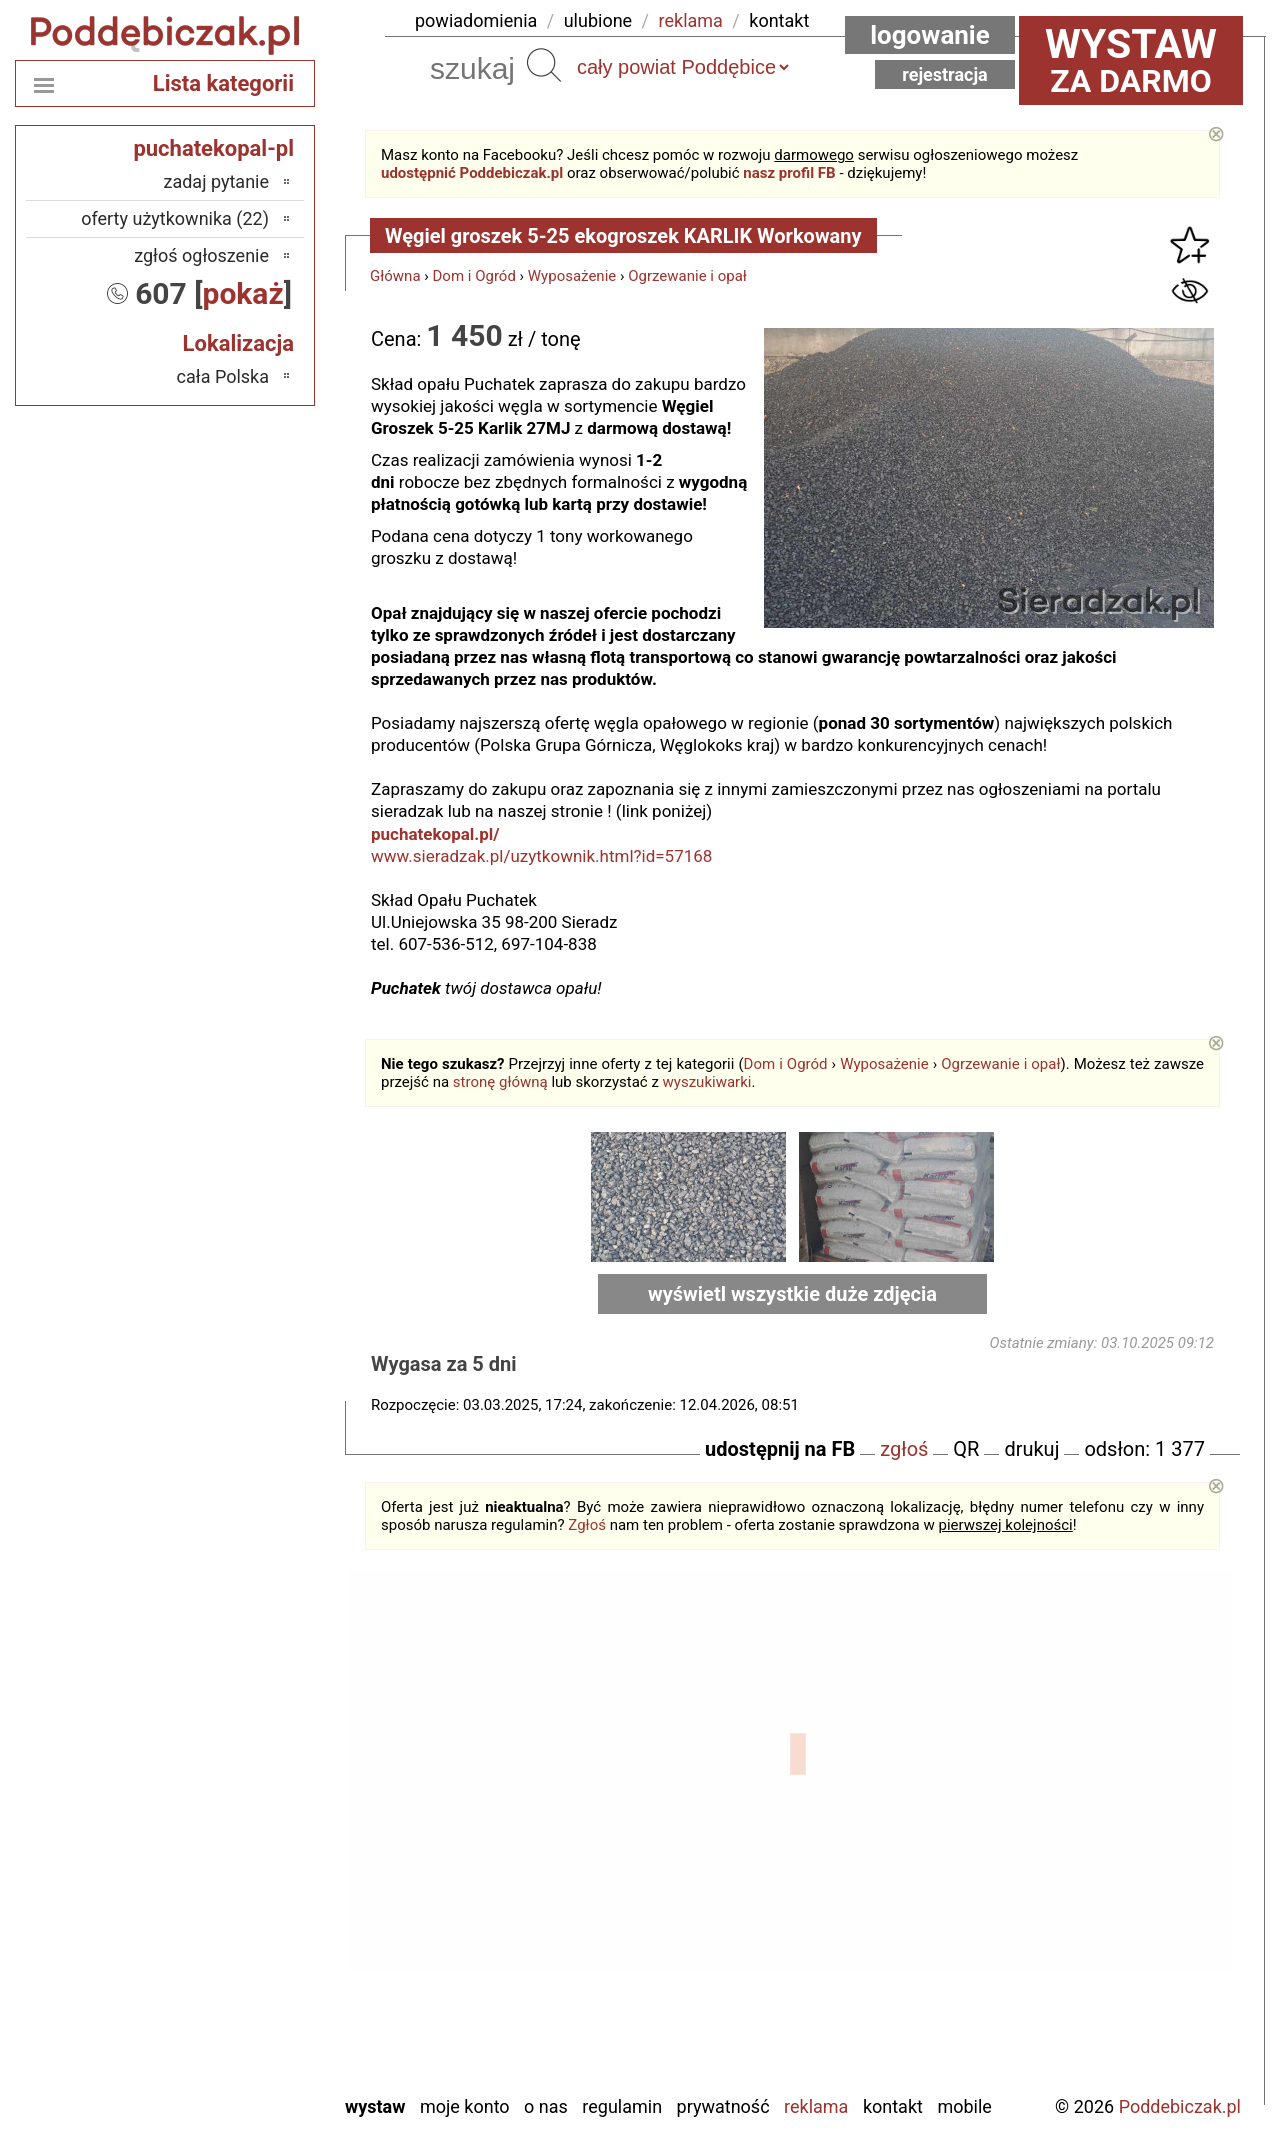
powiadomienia (476, 20)
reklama (691, 20)
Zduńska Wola (217, 2077)
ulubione (598, 20)
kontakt (779, 20)
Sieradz (241, 1942)
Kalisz (246, 1834)
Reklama (816, 2106)
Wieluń (244, 2023)
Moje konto (465, 2106)
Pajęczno (235, 1915)
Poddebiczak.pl (1180, 2106)
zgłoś (904, 1449)
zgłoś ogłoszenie (201, 255)
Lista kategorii (223, 83)
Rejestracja (945, 74)
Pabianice (233, 1888)
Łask (251, 1780)
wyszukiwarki (707, 1082)
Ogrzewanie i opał (687, 276)
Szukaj (544, 65)
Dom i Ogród (474, 276)
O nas (546, 2106)
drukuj (1031, 1449)
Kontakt (893, 2106)
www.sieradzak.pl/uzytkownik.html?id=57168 (541, 856)
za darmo (1131, 60)
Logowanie (930, 35)
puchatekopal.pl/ (435, 834)
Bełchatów (230, 1753)
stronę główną (500, 1082)
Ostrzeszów (226, 1861)
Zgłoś (587, 1525)
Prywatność (723, 2106)
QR (966, 1449)
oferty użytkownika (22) (175, 218)
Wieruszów (229, 2050)
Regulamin (622, 2106)
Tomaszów (229, 1969)
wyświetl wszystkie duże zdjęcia (792, 1294)
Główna (395, 276)
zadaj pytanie (216, 181)
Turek (249, 1996)
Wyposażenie (572, 276)
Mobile (964, 2106)
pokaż (243, 293)
